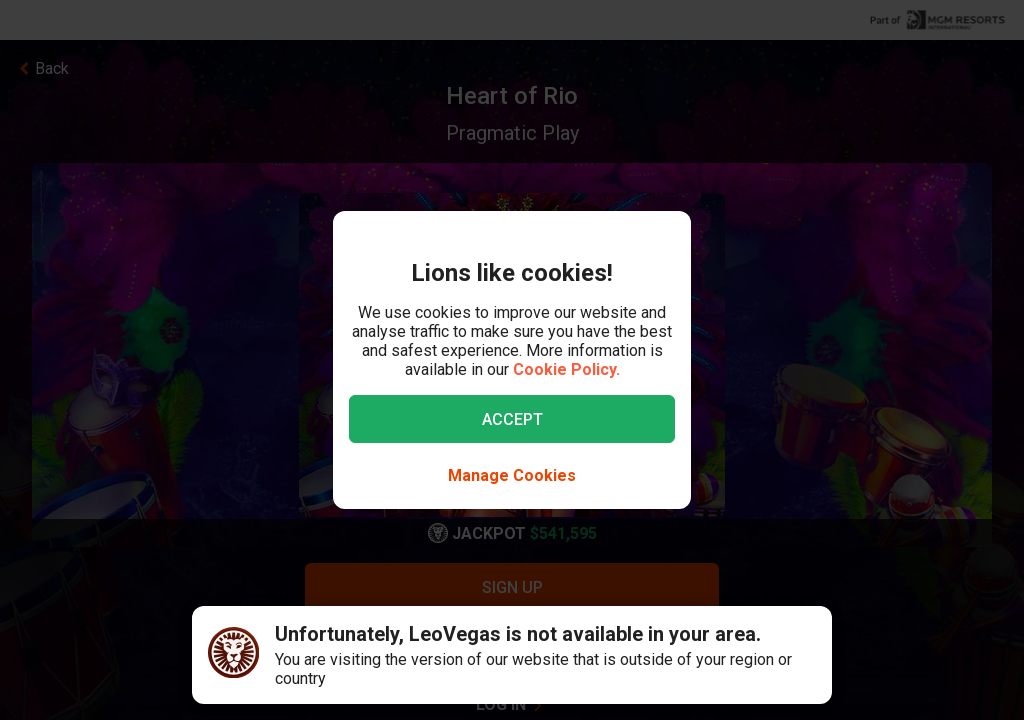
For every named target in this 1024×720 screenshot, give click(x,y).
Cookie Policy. (566, 369)
